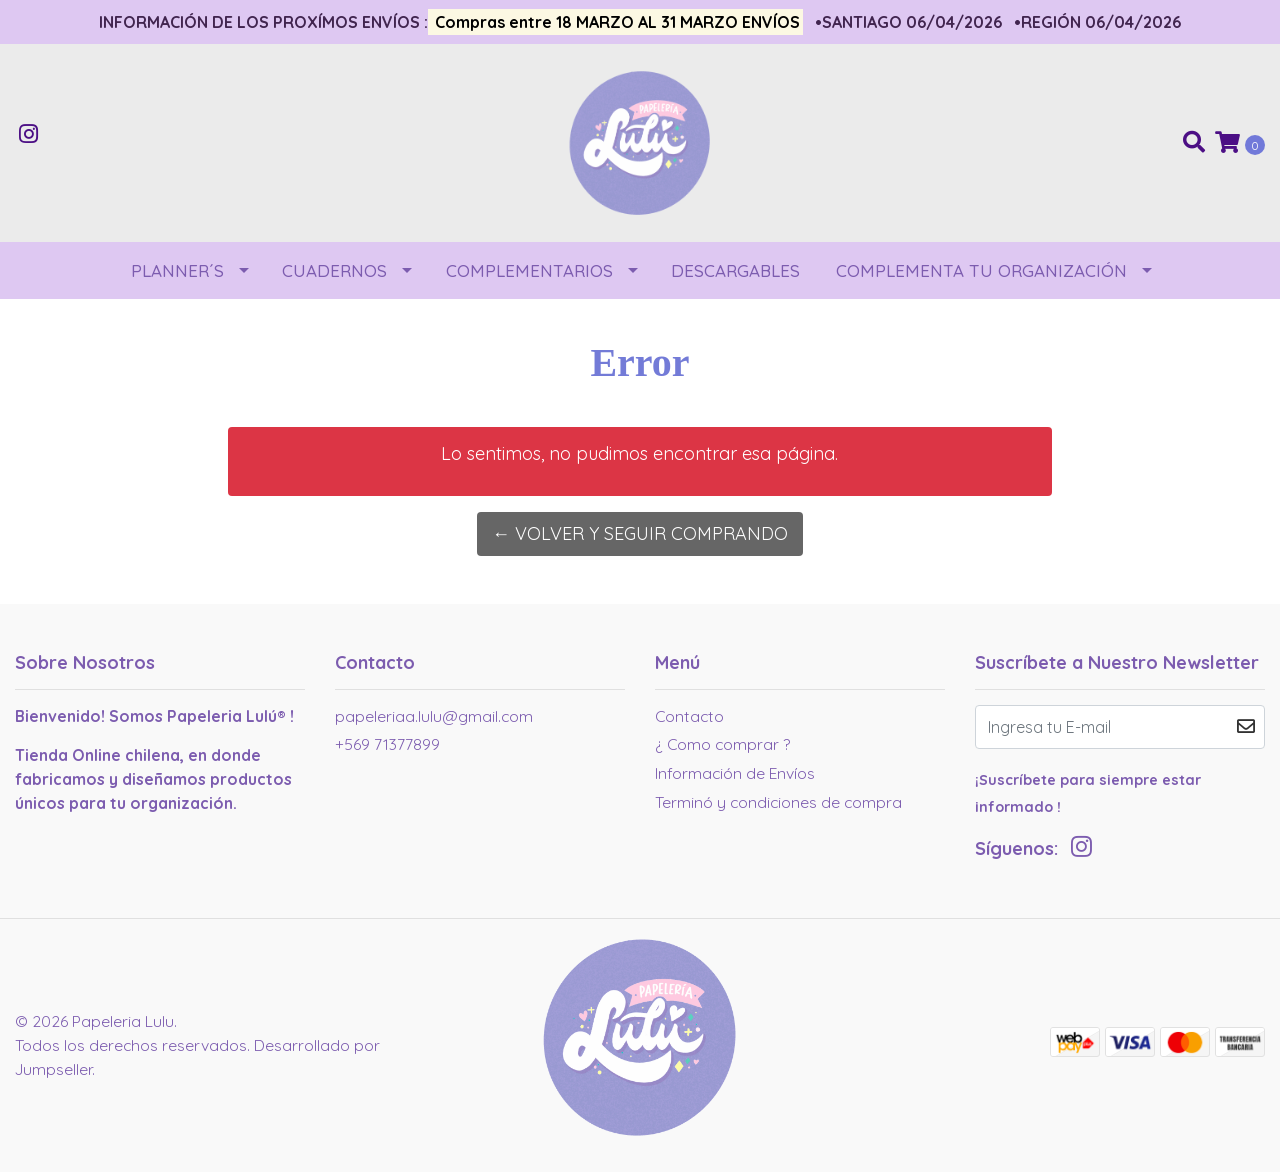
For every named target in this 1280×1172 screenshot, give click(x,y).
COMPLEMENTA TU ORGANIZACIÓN (981, 270)
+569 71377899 (387, 744)
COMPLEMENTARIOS (529, 270)
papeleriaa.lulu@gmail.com (434, 716)
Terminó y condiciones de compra (778, 802)
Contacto (689, 716)
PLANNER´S (177, 270)
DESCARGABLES (735, 270)
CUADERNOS (334, 270)
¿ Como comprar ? (722, 744)
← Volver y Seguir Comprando (640, 533)
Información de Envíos (735, 773)
